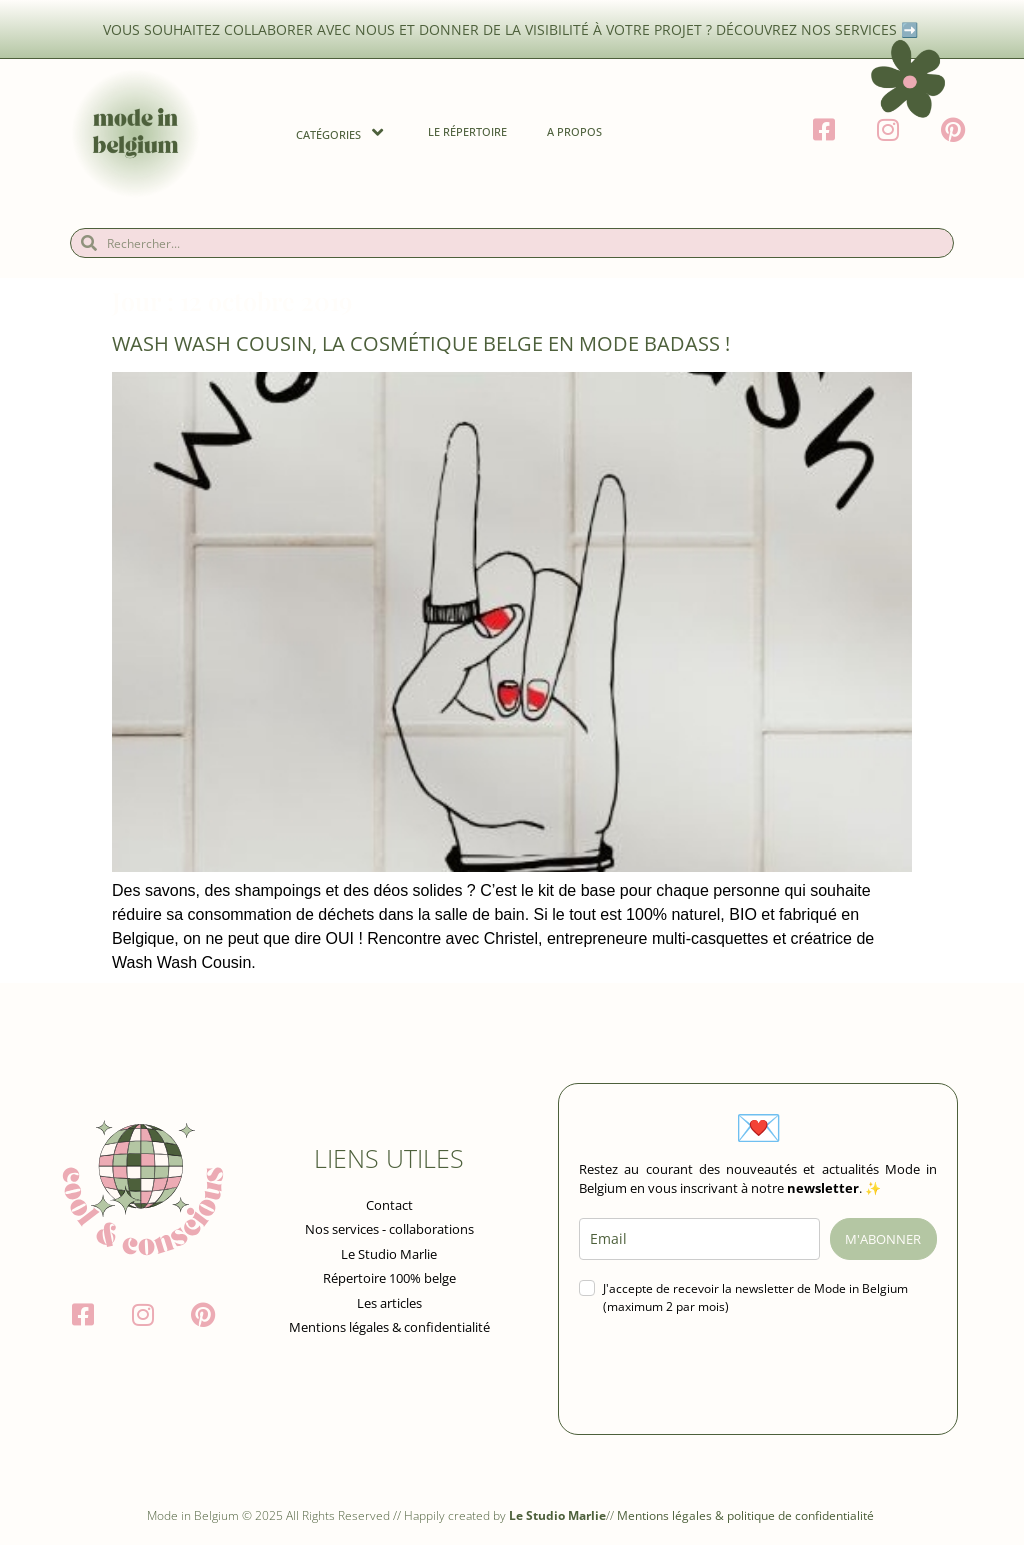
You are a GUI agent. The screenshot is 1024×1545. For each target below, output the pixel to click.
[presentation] (731, 1375)
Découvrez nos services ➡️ (819, 29)
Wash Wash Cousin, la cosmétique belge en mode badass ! (421, 343)
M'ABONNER (883, 1239)
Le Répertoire (467, 131)
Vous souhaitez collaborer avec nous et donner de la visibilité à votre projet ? (409, 29)
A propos (574, 131)
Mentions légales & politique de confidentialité (747, 1515)
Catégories (342, 132)
